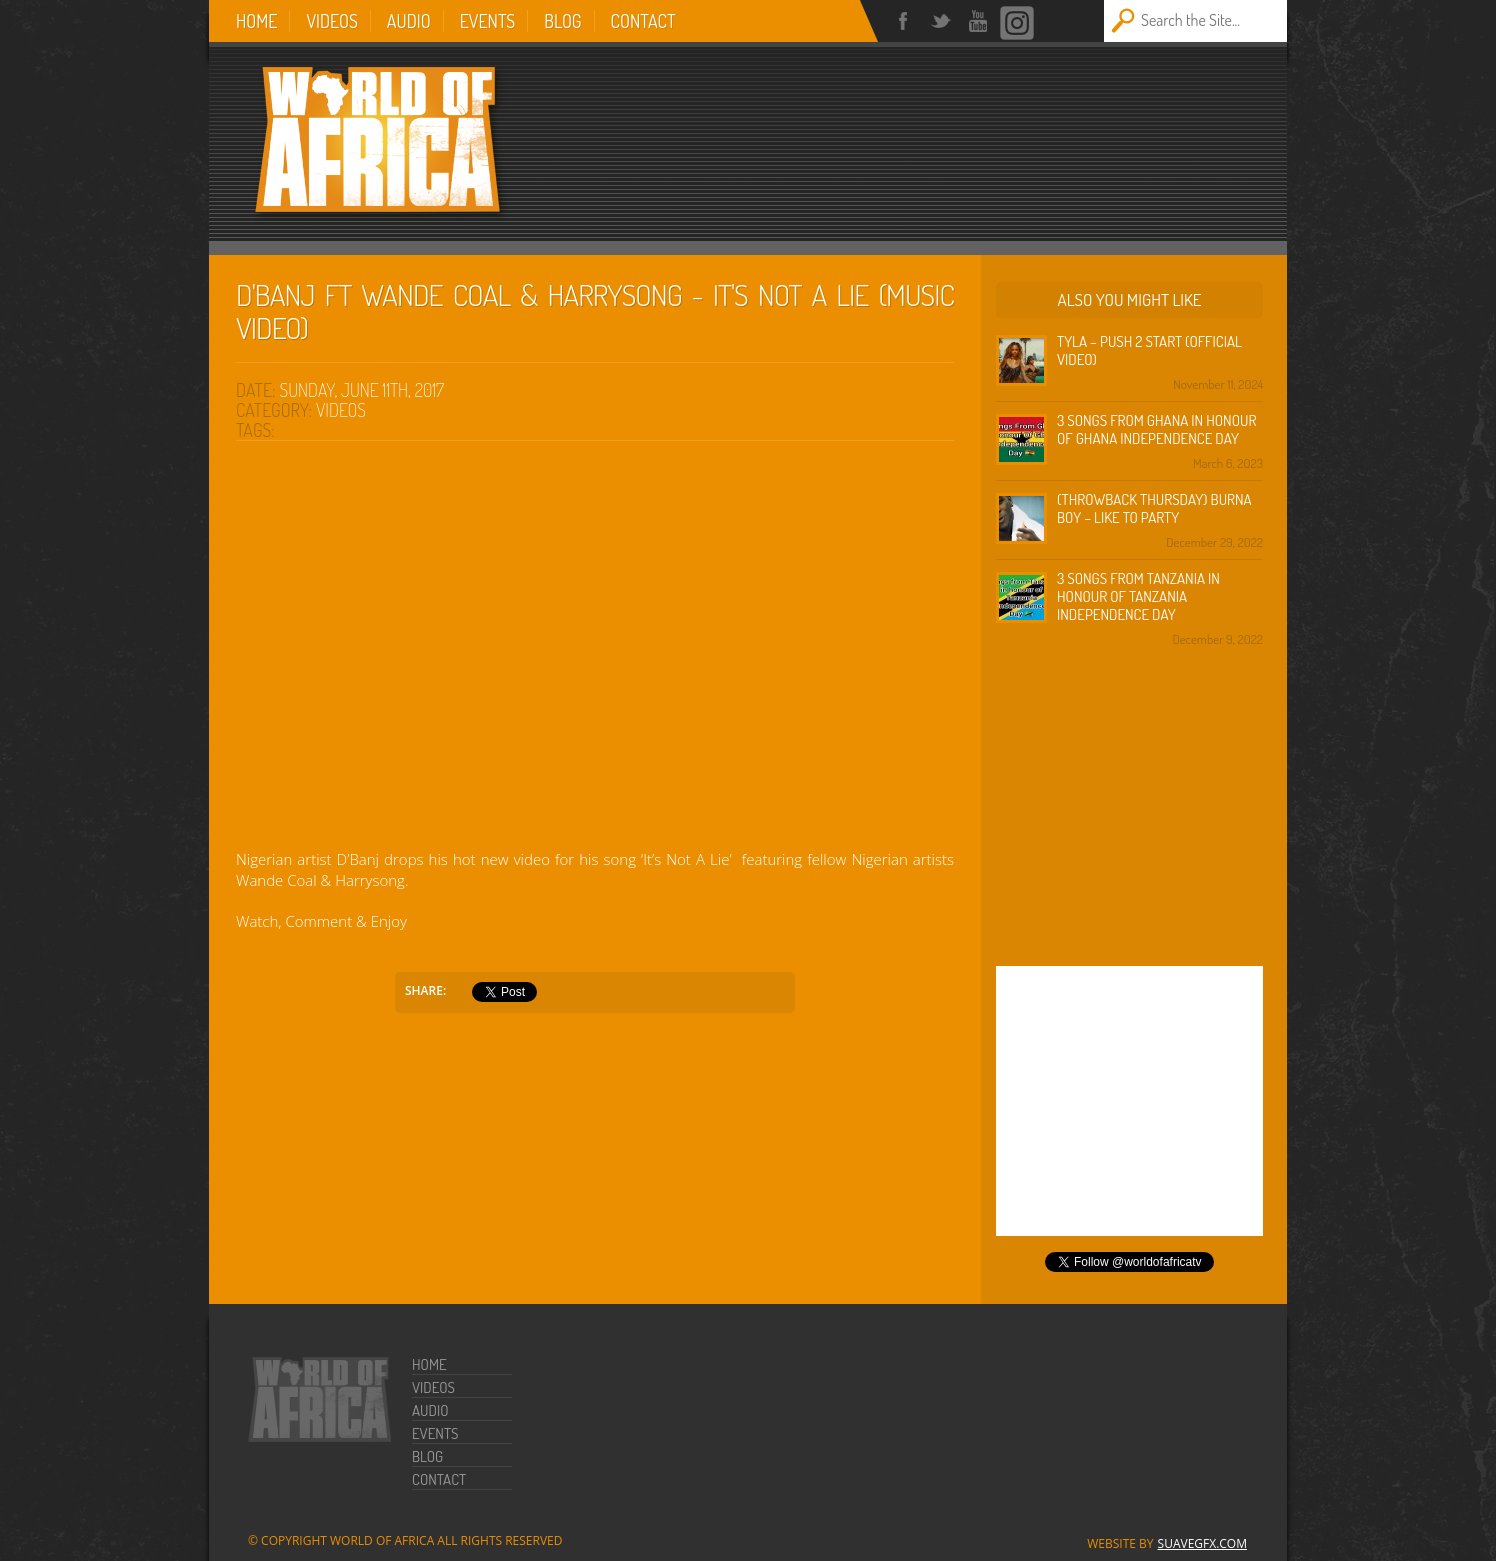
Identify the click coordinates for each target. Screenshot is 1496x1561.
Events (488, 21)
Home (256, 21)
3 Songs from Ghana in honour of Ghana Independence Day (1156, 429)
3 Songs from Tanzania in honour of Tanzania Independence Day (1138, 596)
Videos (331, 21)
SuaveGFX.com (1202, 1543)
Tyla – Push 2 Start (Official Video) (1149, 350)
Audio (409, 21)
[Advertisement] (999, 132)
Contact (643, 21)
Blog (562, 21)
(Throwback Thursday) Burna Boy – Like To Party (1154, 508)
